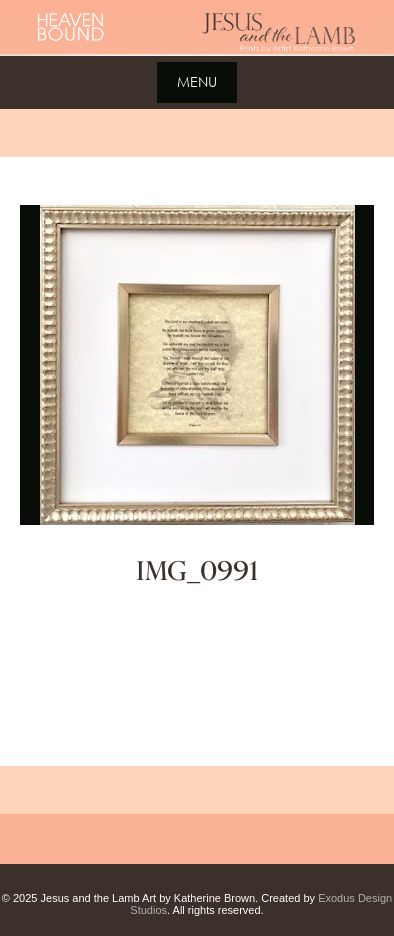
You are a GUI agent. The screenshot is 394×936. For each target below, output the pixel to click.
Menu (197, 81)
